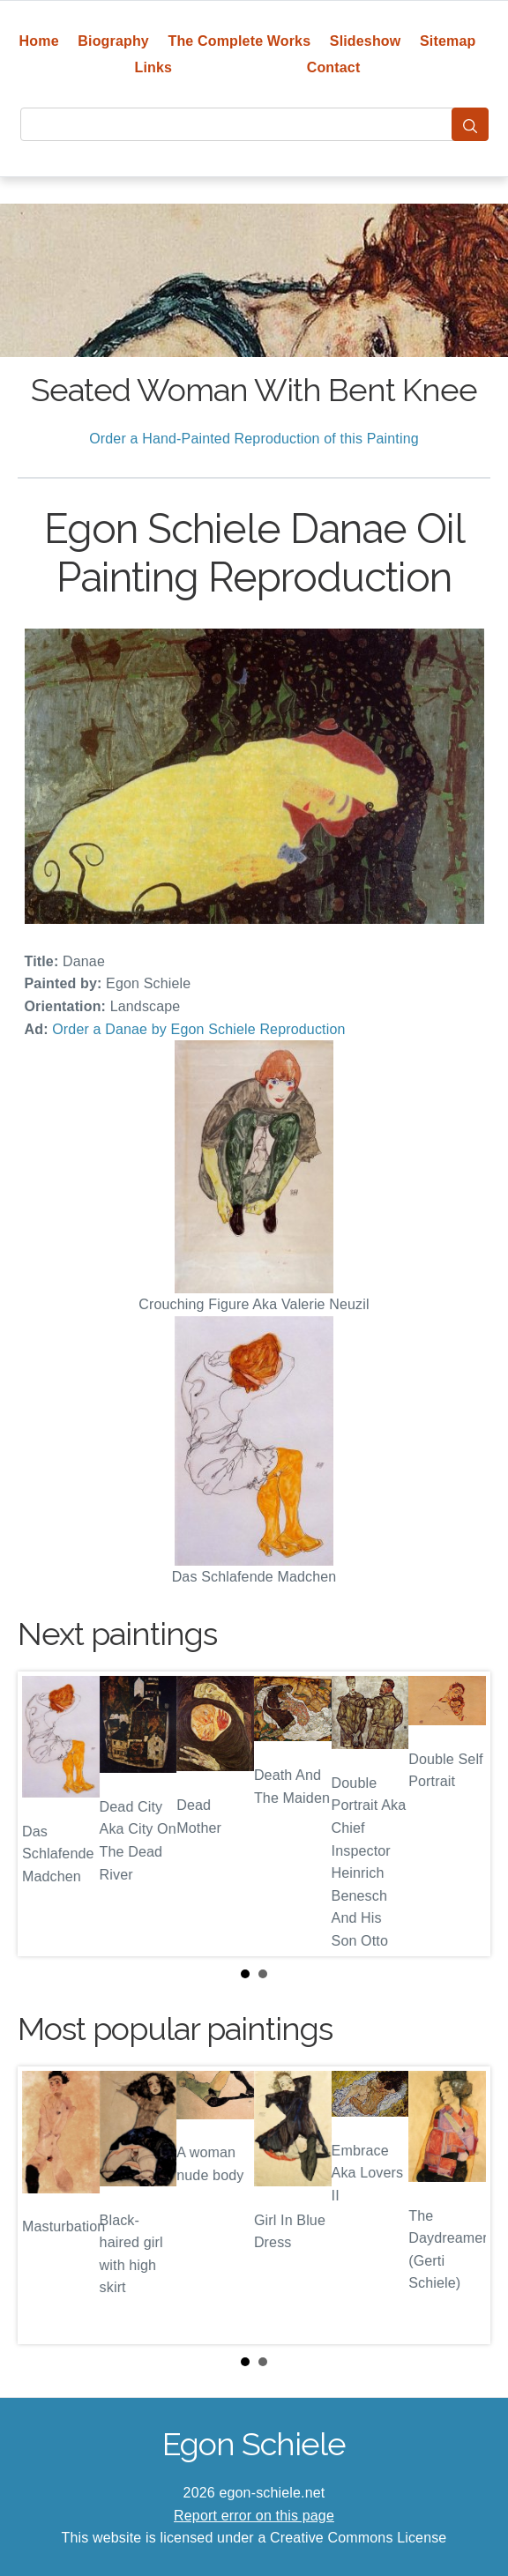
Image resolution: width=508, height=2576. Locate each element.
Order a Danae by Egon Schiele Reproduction (198, 1029)
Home (39, 41)
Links (154, 67)
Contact (334, 67)
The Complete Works (239, 41)
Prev (45, 1814)
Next (463, 1814)
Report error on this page (254, 2515)
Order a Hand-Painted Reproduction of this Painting (254, 438)
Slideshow (365, 41)
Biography (113, 41)
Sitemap (447, 41)
